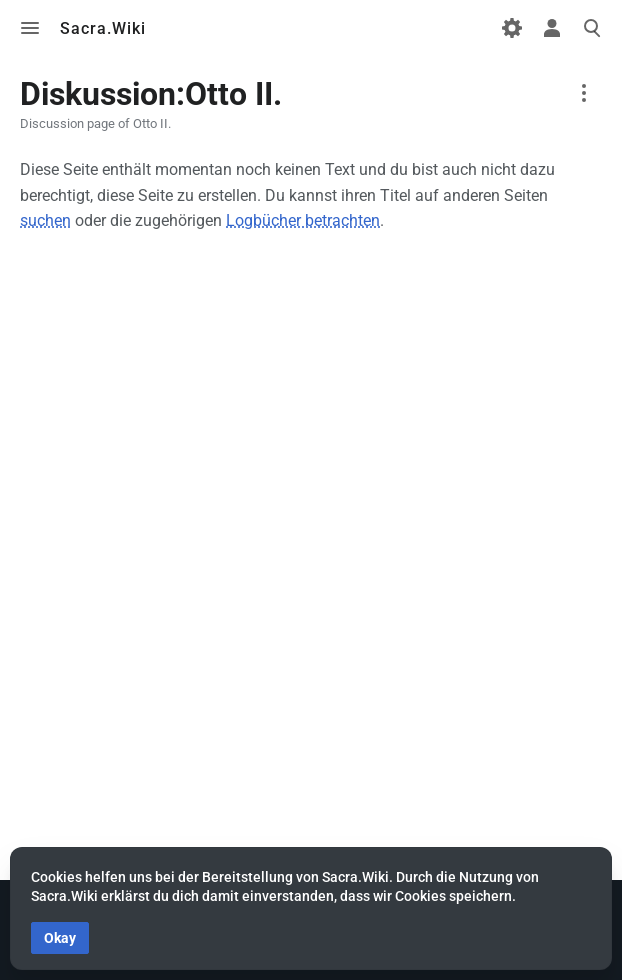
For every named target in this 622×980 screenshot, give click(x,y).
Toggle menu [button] (30, 28)
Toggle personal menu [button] (552, 28)
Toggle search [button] (592, 28)
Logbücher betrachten (303, 220)
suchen (45, 220)
